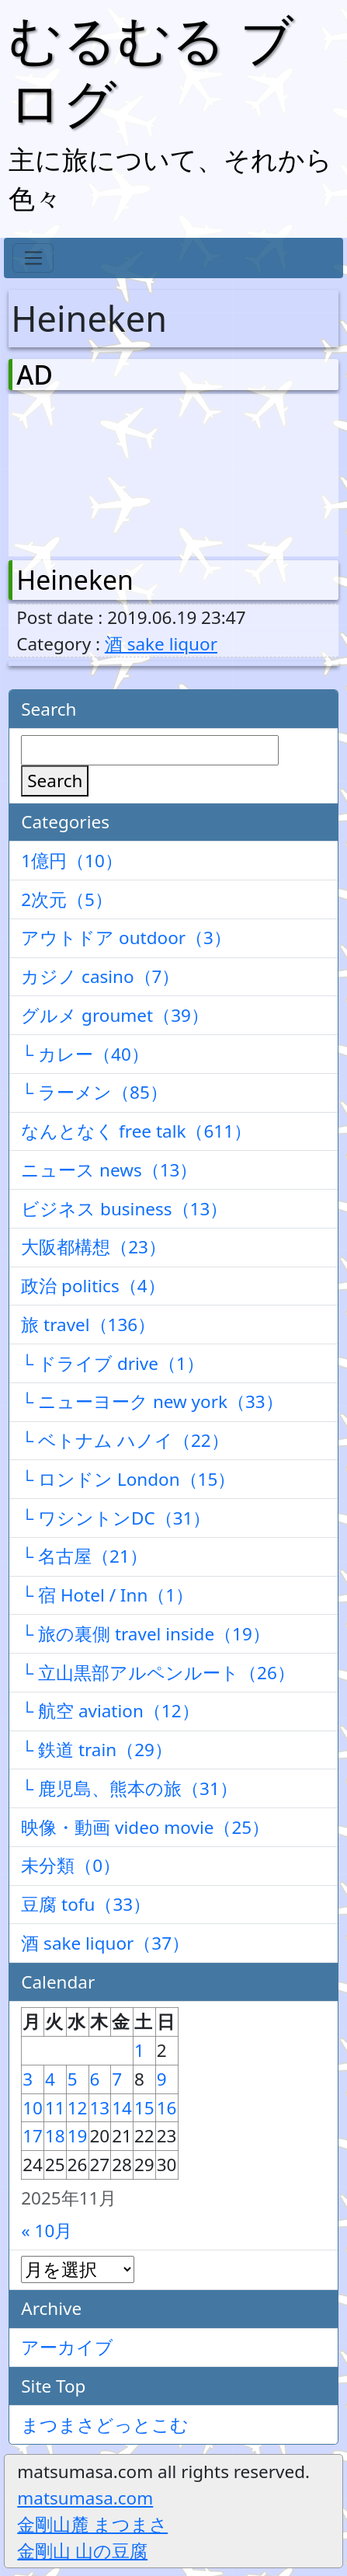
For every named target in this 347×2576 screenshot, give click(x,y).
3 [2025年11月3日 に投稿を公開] (28, 2079)
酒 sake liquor (161, 644)
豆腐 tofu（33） (86, 1904)
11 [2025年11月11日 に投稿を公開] (55, 2108)
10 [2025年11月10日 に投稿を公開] (33, 2108)
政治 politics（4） (93, 1286)
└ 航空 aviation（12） (110, 1711)
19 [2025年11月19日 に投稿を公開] (78, 2136)
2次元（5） (67, 899)
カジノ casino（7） (100, 976)
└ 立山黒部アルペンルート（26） (158, 1673)
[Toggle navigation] (33, 258)
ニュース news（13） (109, 1170)
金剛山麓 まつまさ (92, 2524)
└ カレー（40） (85, 1054)
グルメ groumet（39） (115, 1015)
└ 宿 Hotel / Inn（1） (107, 1595)
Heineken (75, 580)
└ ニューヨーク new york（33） (152, 1401)
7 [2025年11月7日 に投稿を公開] (117, 2079)
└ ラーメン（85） (94, 1092)
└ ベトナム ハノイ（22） (124, 1440)
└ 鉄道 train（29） (96, 1750)
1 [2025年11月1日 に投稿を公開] (139, 2050)
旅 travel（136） (88, 1324)
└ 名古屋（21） (84, 1556)
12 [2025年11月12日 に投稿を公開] (78, 2108)
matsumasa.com (85, 2498)
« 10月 (46, 2231)
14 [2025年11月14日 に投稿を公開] (122, 2108)
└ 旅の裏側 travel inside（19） (145, 1634)
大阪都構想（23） (93, 1247)
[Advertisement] (97, 471)
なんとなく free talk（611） (136, 1131)
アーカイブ (67, 2347)
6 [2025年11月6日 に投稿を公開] (95, 2079)
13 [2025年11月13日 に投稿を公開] (100, 2108)
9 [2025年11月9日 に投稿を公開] (162, 2079)
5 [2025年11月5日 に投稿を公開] (73, 2079)
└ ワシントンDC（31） (115, 1518)
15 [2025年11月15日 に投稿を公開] (144, 2108)
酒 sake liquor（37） (105, 1943)
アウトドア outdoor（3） (126, 937)
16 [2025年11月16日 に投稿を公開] (167, 2108)
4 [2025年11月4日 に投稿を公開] (50, 2079)
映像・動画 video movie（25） (145, 1827)
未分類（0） (70, 1865)
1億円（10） (72, 861)
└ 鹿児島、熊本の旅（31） (129, 1788)
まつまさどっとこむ (105, 2425)
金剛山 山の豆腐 (82, 2551)
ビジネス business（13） (124, 1209)
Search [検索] (54, 781)
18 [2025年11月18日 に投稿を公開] (55, 2136)
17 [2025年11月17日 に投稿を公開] (33, 2136)
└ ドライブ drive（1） (112, 1363)
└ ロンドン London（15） (128, 1479)
